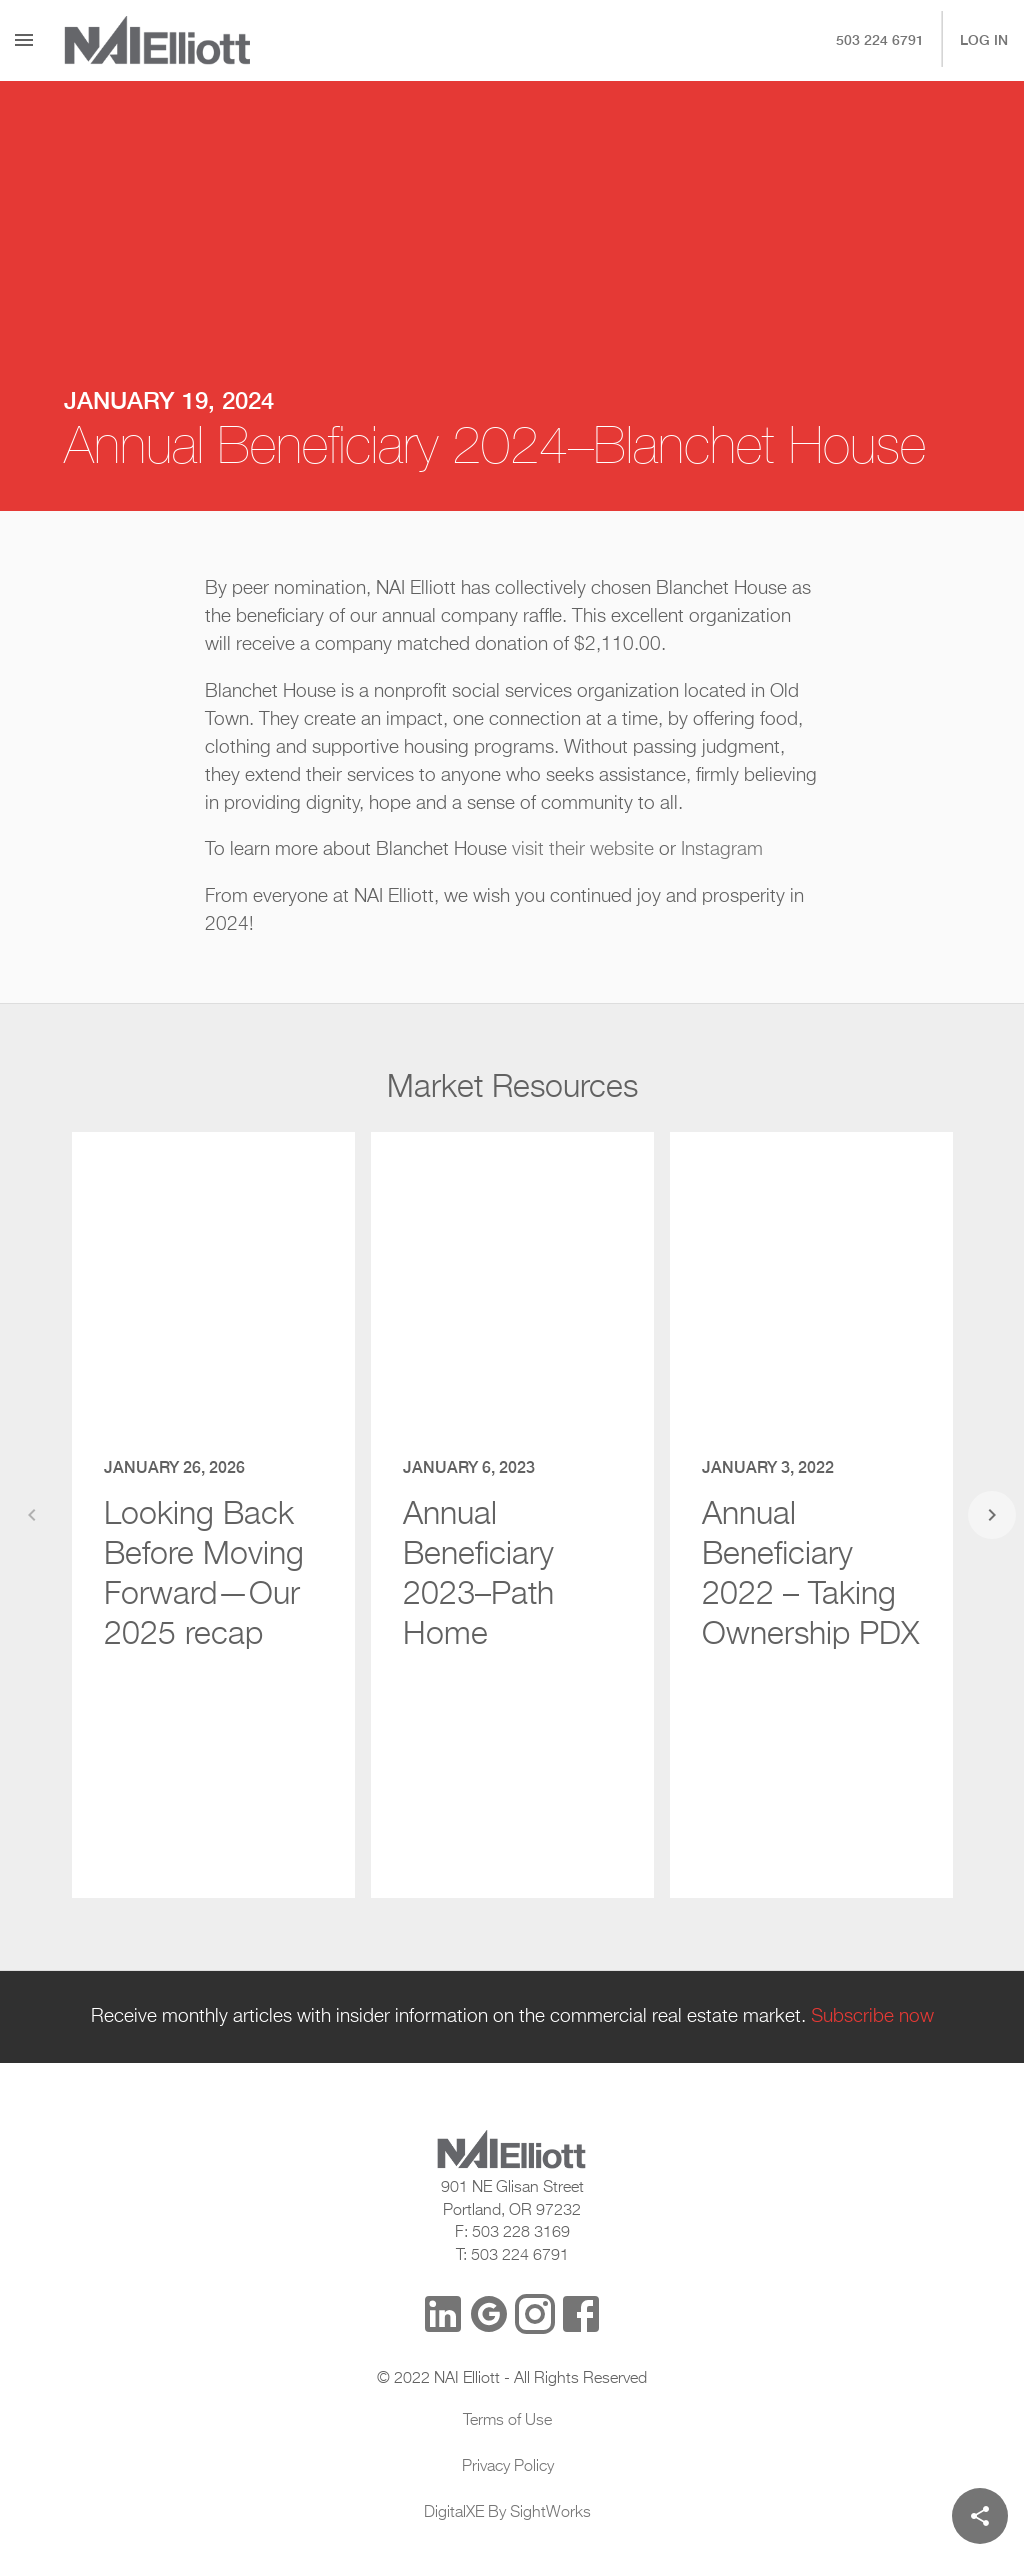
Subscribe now (872, 2017)
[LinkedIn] (443, 2314)
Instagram (722, 850)
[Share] (980, 2516)
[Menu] (24, 40)
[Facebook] (581, 2314)
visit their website (583, 850)
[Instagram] (535, 2314)
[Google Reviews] (489, 2314)
